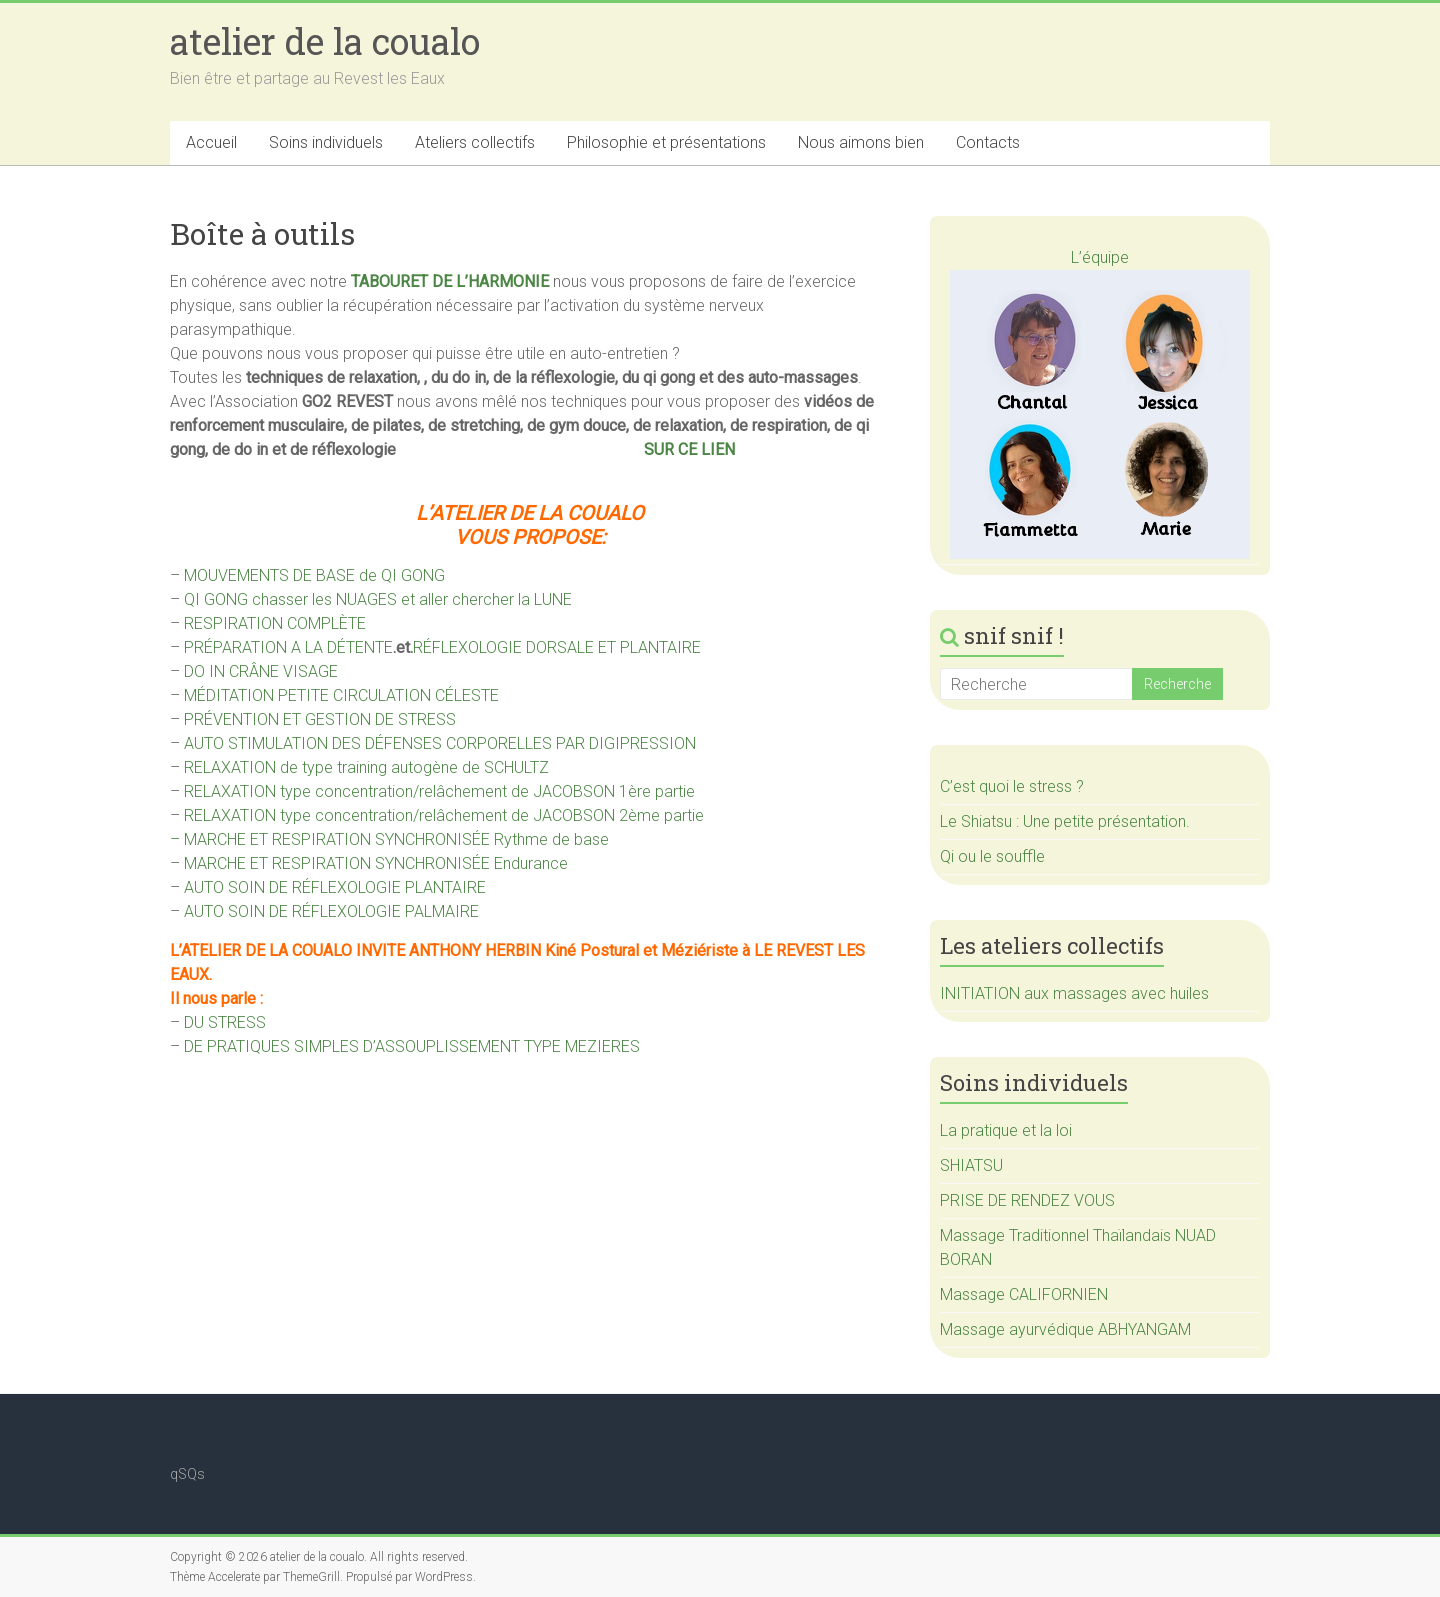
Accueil (211, 142)
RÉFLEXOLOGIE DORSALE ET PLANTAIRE (557, 647)
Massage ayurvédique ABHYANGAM (1065, 1329)
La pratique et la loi (1006, 1130)
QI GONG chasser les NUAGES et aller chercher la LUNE (378, 599)
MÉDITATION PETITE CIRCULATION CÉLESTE (341, 695)
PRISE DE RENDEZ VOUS (1027, 1200)
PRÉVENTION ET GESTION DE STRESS (320, 719)
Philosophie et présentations (666, 142)
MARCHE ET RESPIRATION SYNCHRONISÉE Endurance (376, 863)
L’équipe (1100, 257)
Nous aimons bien (861, 142)
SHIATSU (971, 1165)
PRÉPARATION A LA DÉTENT (284, 647)
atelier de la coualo (325, 41)
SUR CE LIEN (689, 449)
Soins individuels (326, 142)
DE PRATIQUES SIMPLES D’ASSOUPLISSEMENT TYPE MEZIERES (412, 1046)
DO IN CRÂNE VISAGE (261, 671)
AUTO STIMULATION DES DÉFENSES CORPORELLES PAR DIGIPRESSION (440, 743)
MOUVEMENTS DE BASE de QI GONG (314, 575)
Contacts (988, 142)
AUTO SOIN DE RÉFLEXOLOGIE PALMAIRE (331, 911)
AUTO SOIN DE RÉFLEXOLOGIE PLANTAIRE (335, 887)
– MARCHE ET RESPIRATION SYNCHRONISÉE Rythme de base (389, 839)
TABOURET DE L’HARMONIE (450, 281)
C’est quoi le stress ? (1012, 786)
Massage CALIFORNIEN (1024, 1294)
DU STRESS (225, 1022)
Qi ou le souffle (992, 856)
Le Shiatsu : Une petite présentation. (1065, 821)
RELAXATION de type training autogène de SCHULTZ (366, 767)
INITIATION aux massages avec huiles (1074, 993)
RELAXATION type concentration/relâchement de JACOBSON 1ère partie (439, 791)
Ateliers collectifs (475, 142)
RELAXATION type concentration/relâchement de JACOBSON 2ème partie (444, 815)
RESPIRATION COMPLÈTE (275, 623)
